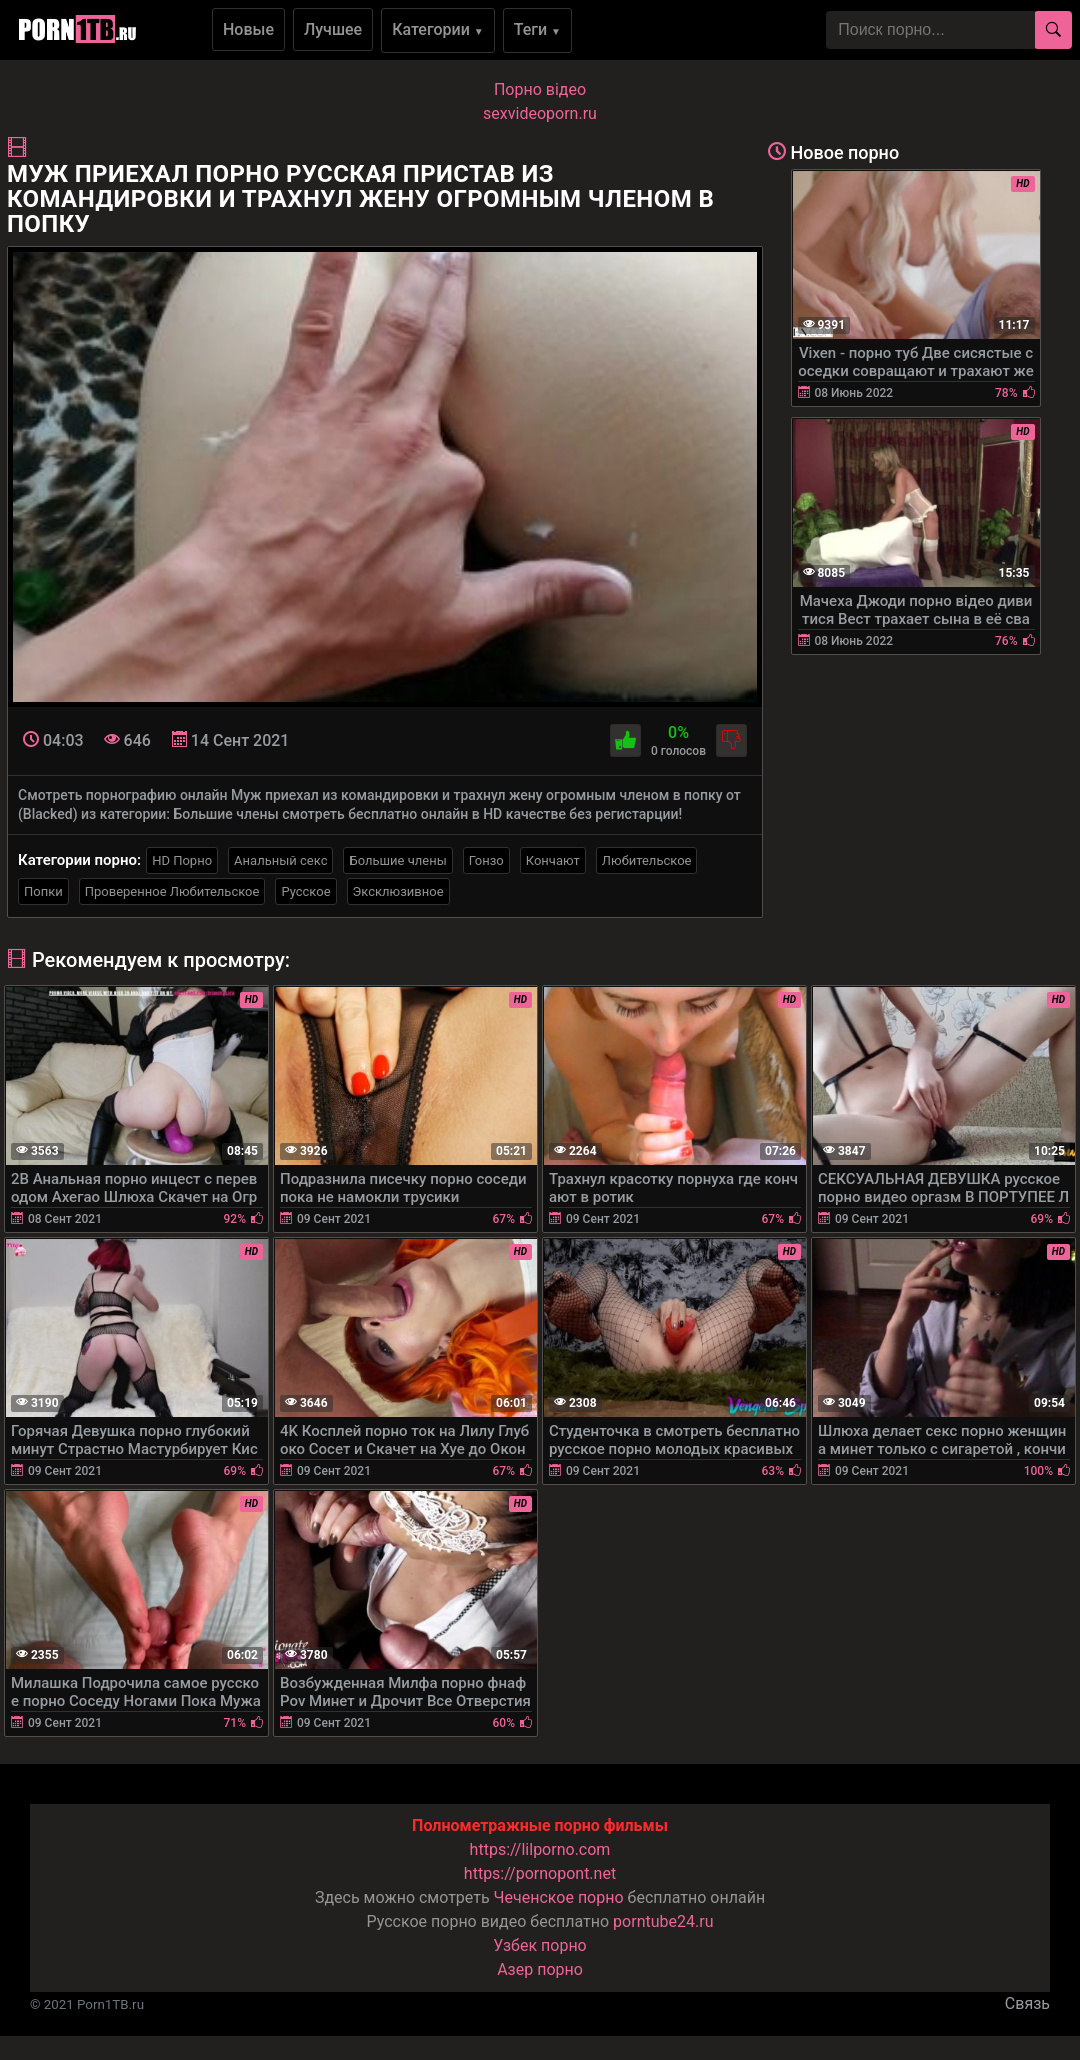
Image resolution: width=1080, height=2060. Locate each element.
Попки (43, 891)
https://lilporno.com (540, 1849)
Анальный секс (280, 860)
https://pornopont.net (540, 1873)
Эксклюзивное (398, 891)
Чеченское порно (559, 1897)
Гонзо (486, 860)
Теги (537, 29)
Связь (1027, 2003)
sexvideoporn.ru (540, 113)
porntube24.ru (663, 1921)
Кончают (553, 860)
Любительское (647, 860)
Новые (248, 29)
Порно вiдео (540, 89)
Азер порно (540, 1969)
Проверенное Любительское (172, 891)
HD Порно (182, 860)
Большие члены (397, 860)
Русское (305, 891)
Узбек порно (540, 1945)
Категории (438, 29)
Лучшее (333, 29)
